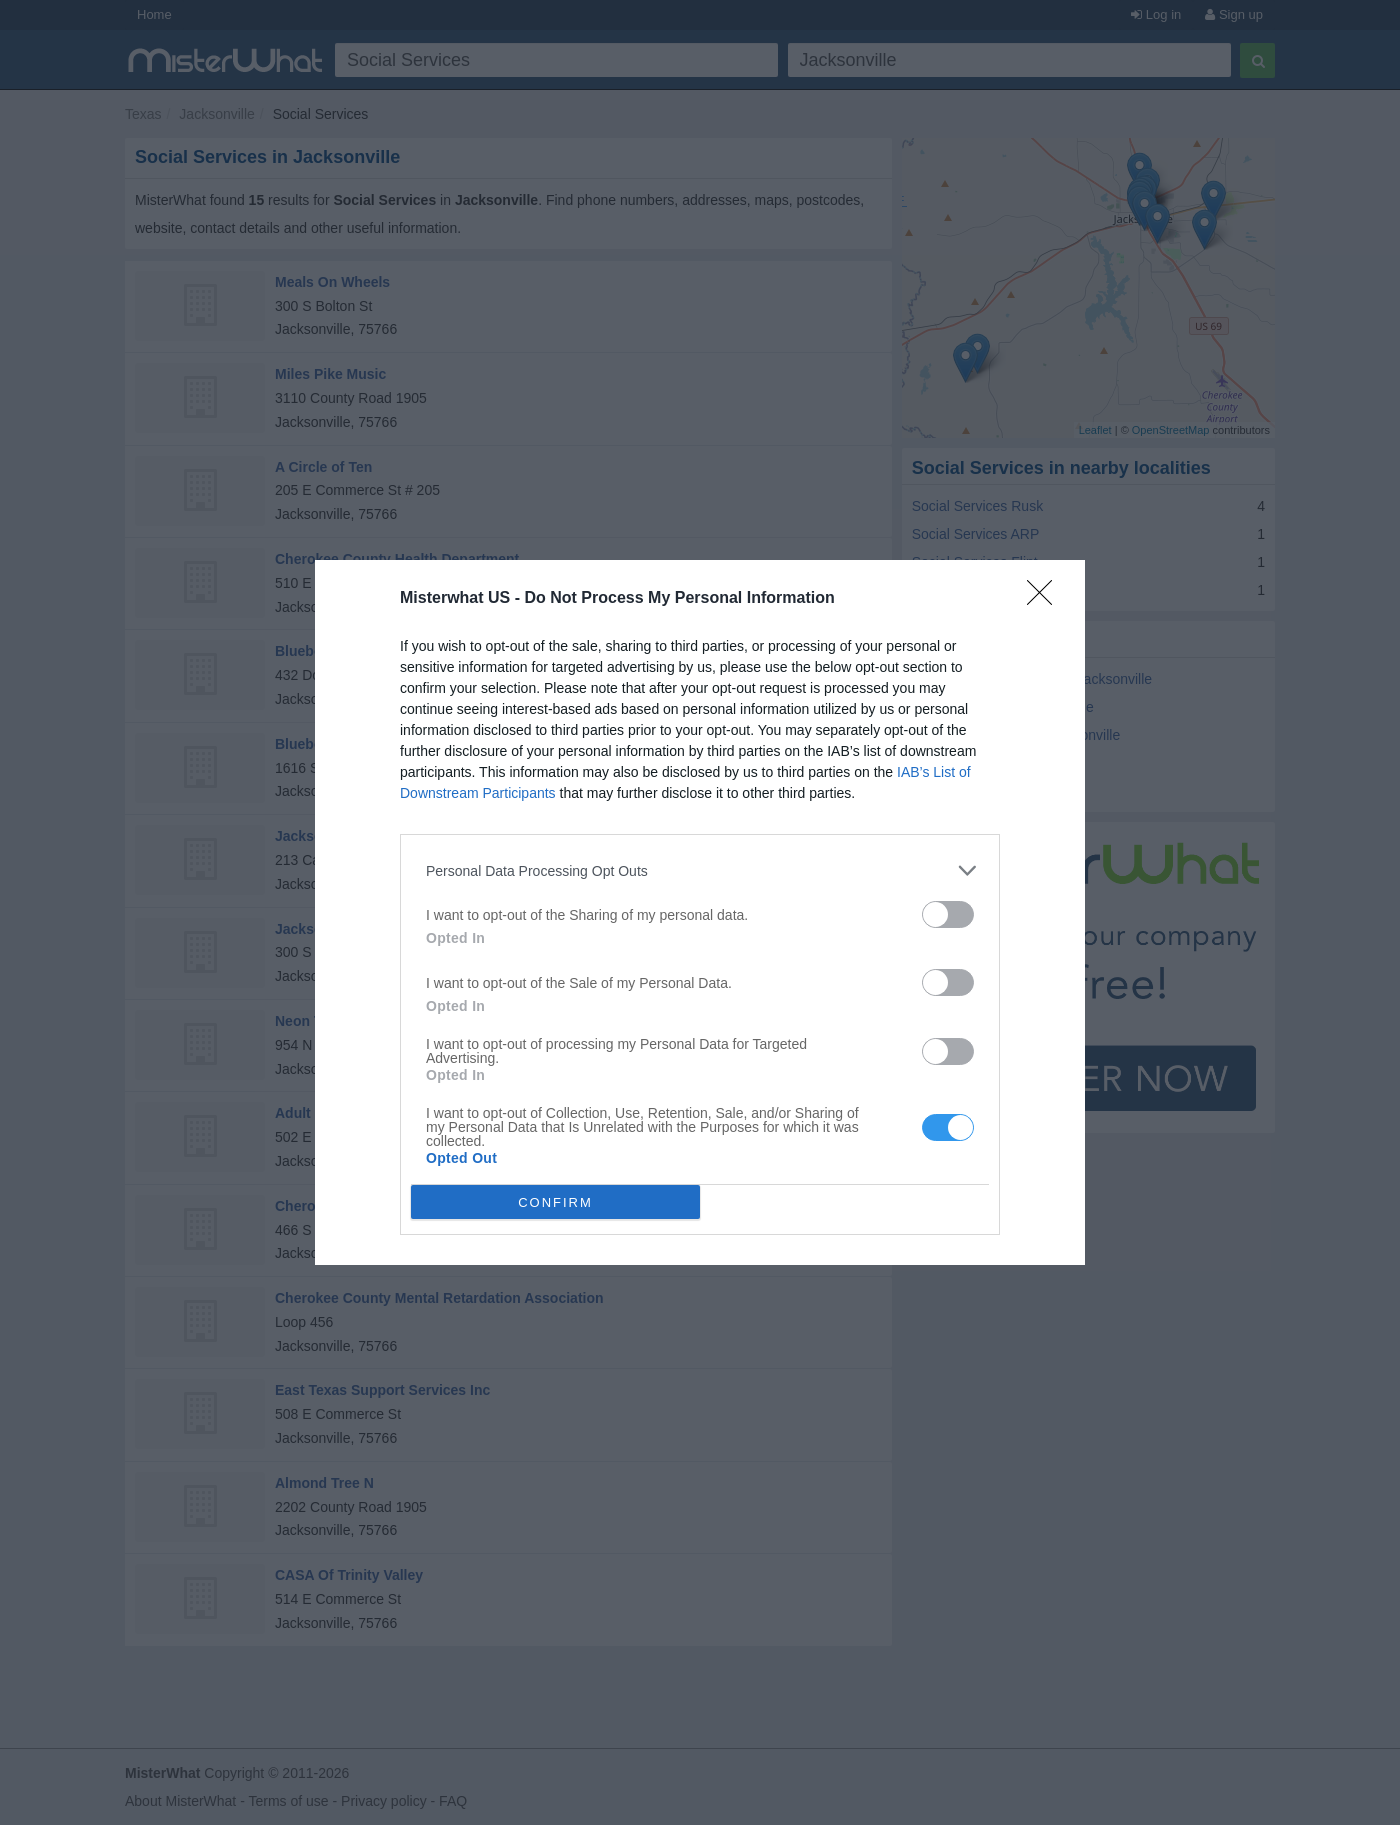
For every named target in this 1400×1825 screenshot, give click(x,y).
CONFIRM (555, 1202)
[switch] (948, 914)
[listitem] (700, 870)
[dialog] (700, 912)
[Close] (1046, 599)
